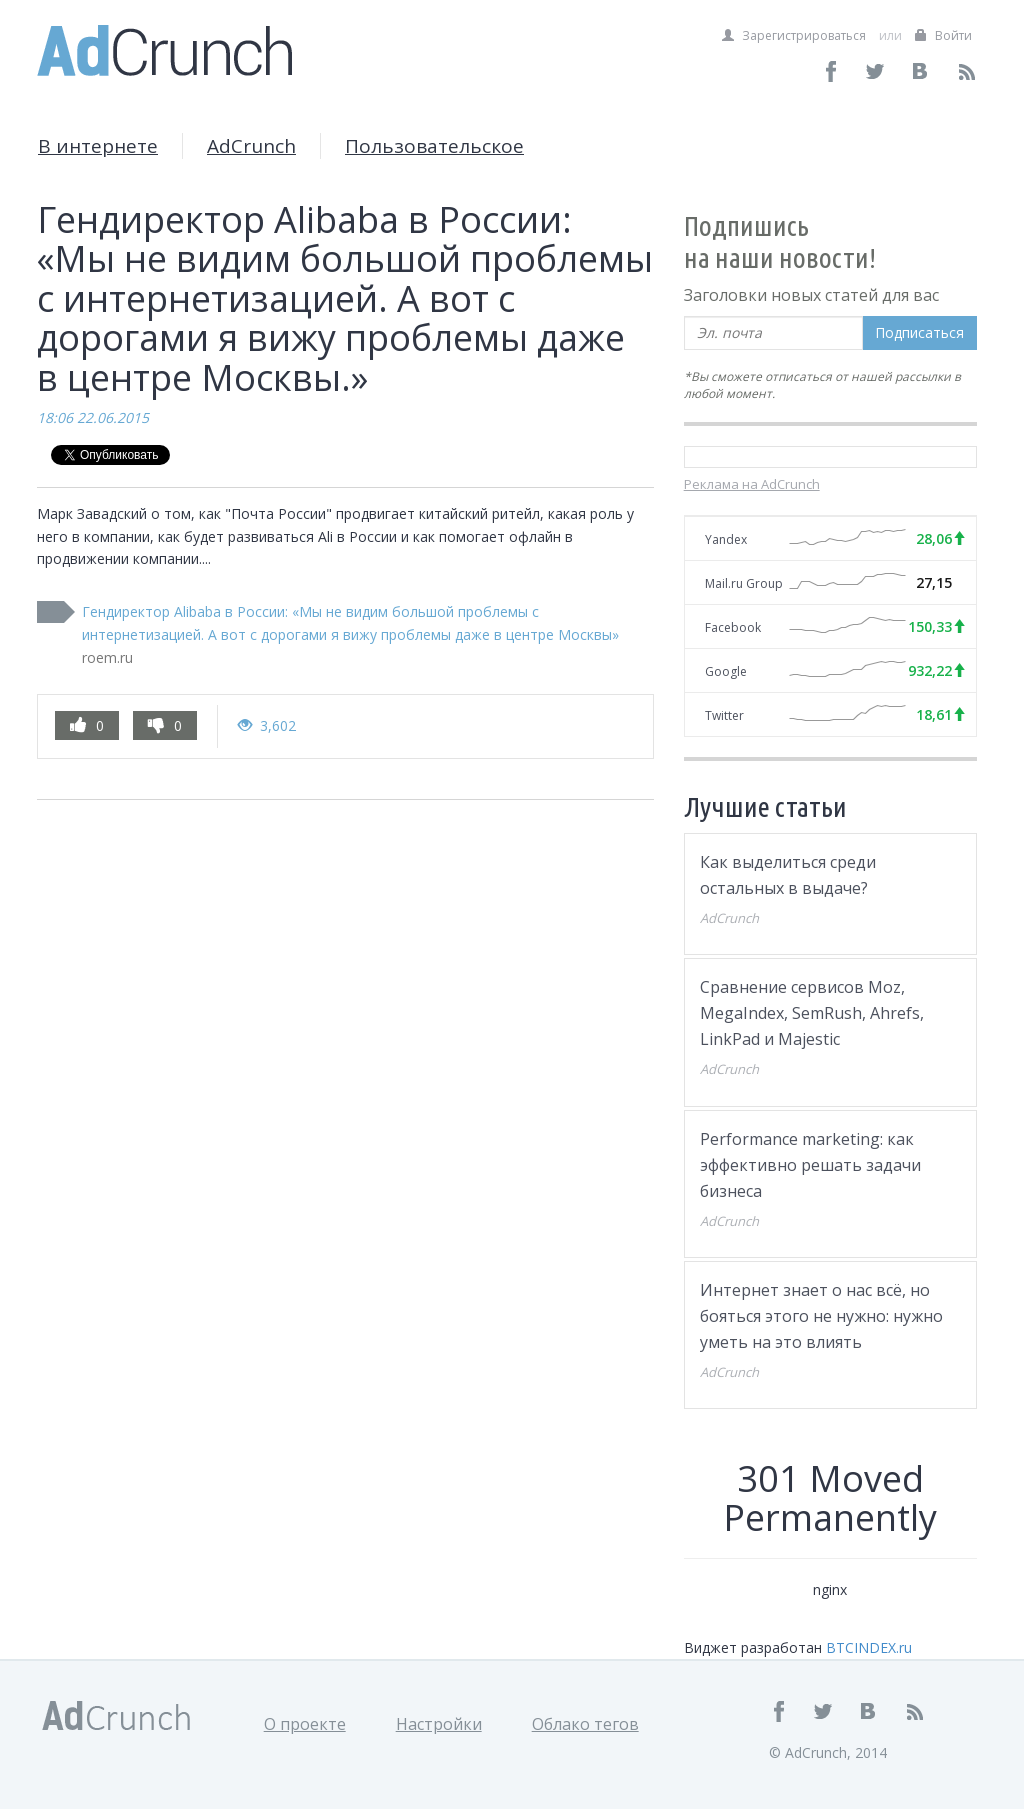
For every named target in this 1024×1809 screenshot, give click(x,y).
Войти (943, 35)
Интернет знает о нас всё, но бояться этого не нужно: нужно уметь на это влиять (821, 1316)
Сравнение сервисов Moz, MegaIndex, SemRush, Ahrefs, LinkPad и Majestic (812, 1013)
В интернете (98, 146)
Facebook (733, 627)
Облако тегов (585, 1724)
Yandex (726, 539)
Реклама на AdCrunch (752, 484)
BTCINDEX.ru (869, 1647)
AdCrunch (251, 146)
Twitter (724, 715)
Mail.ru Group (744, 583)
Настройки (439, 1724)
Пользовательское (434, 146)
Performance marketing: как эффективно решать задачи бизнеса (810, 1165)
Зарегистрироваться (794, 35)
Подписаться (919, 332)
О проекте (305, 1724)
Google (726, 671)
